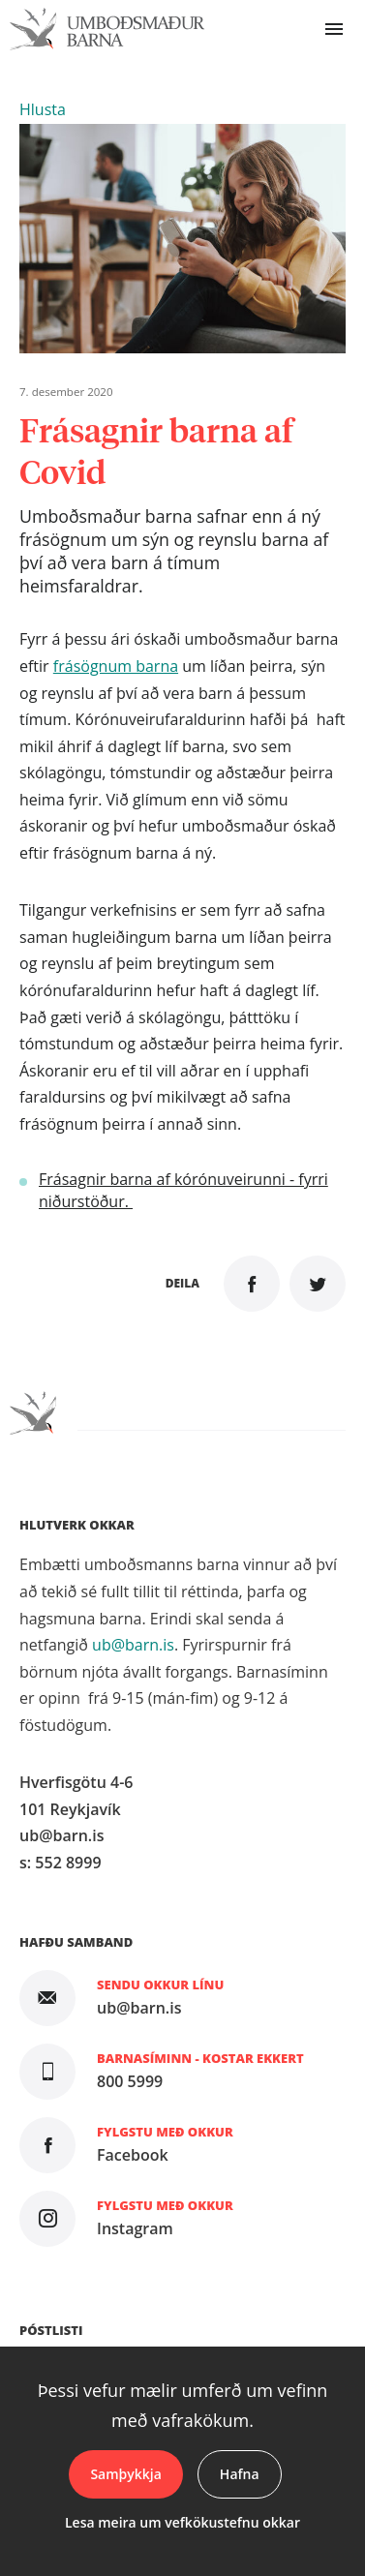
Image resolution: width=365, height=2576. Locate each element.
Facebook (132, 2155)
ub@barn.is (133, 1644)
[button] (42, 109)
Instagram (135, 2228)
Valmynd (334, 29)
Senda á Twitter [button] (317, 1283)
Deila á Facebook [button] (251, 1283)
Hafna (239, 2474)
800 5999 (130, 2081)
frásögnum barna (115, 666)
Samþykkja (125, 2474)
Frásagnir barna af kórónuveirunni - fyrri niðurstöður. (183, 1189)
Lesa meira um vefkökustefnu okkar (182, 2522)
